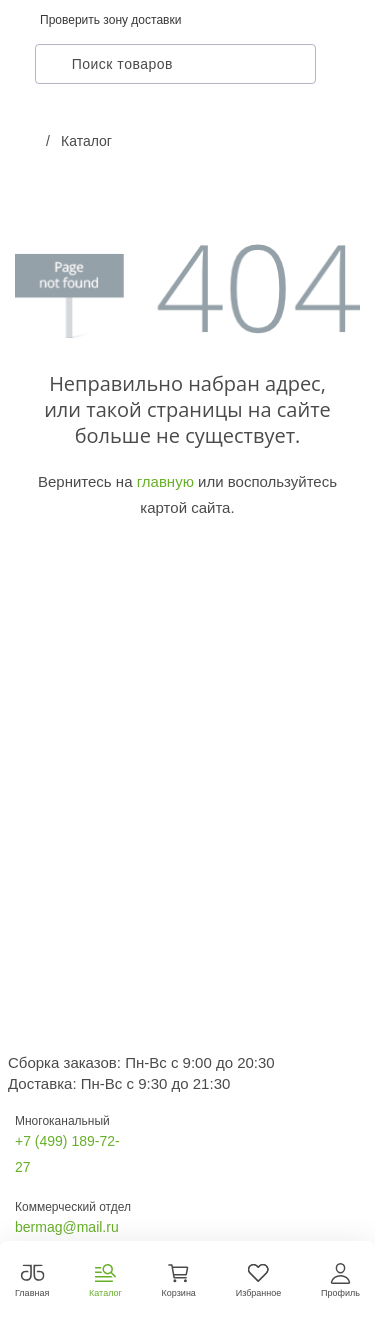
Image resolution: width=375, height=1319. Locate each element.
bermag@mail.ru (67, 1227)
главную (165, 481)
